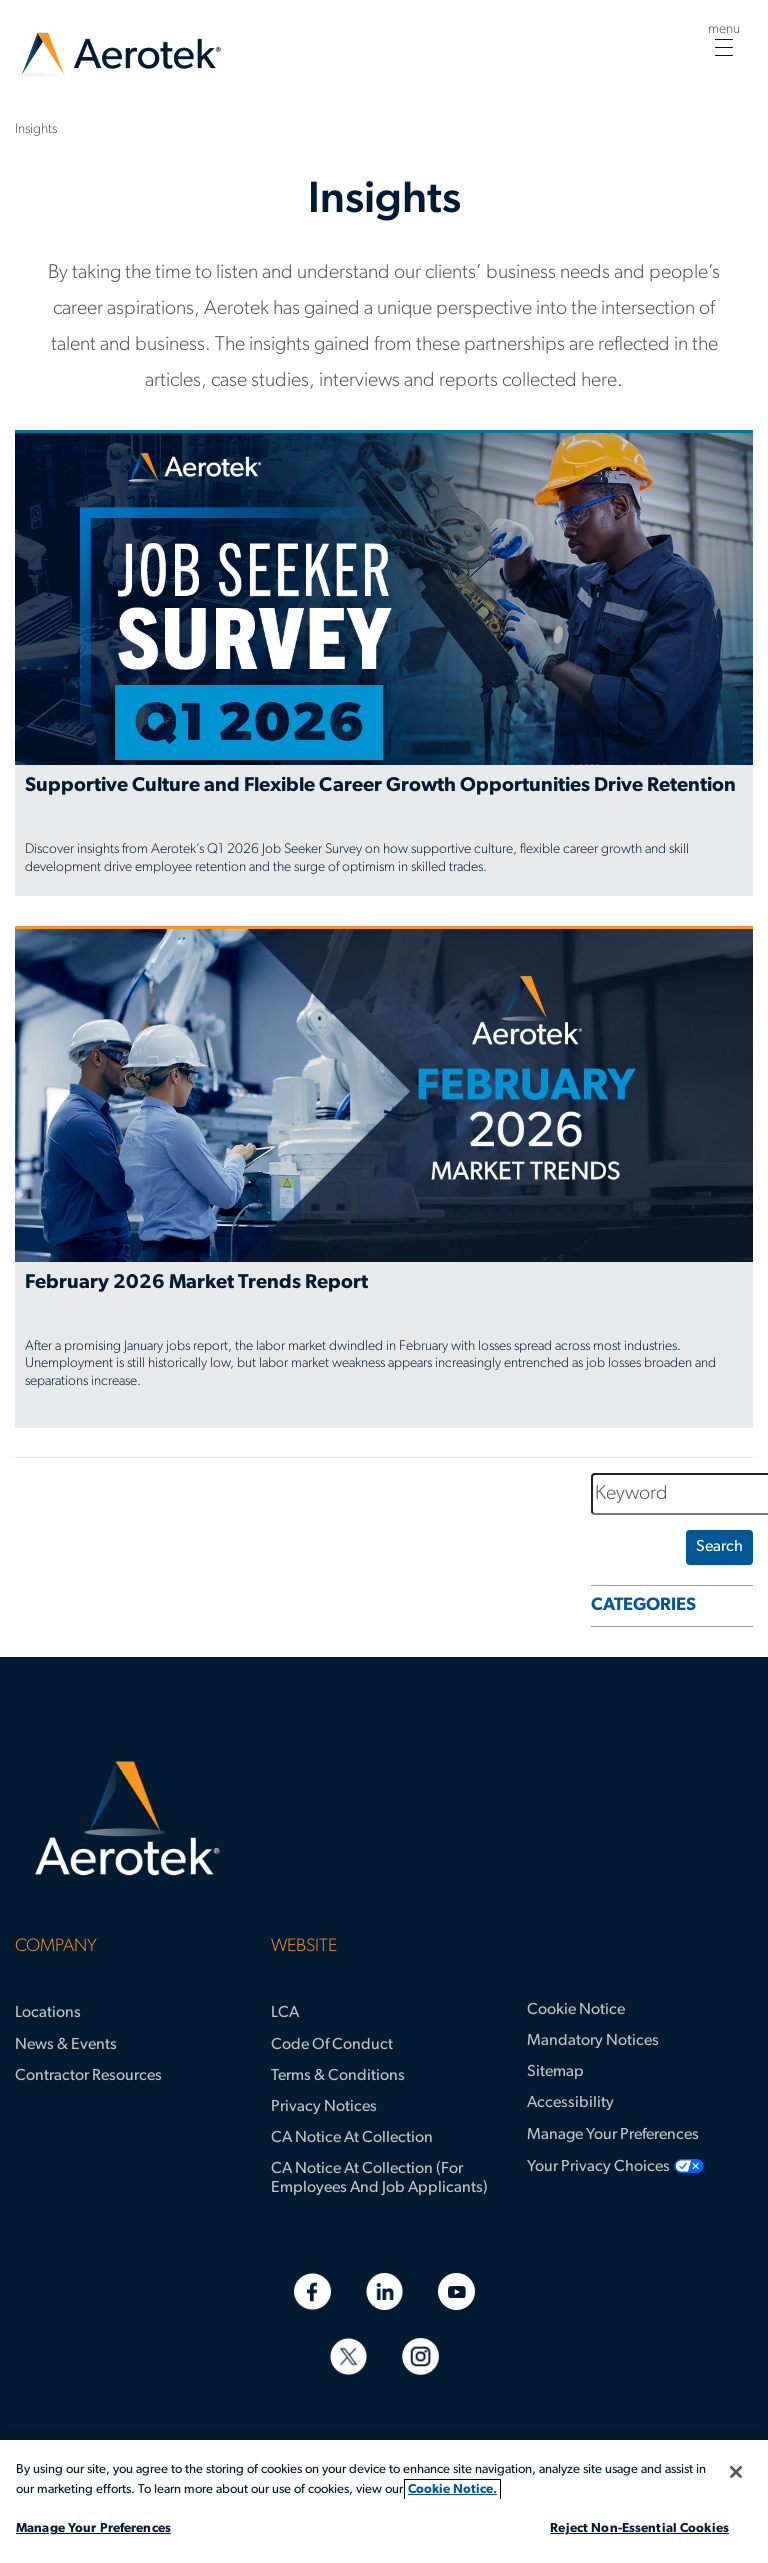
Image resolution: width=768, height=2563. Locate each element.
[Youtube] (456, 2291)
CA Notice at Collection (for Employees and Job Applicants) (379, 2178)
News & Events (66, 2045)
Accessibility (570, 2103)
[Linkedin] (384, 2291)
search (719, 1547)
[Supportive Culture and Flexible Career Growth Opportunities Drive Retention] (384, 663)
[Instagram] (420, 2356)
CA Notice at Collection (352, 2138)
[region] (384, 2501)
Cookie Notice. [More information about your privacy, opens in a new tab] (452, 2489)
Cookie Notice (576, 2010)
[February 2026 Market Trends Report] (384, 1176)
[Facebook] (312, 2291)
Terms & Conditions (338, 2076)
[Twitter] (348, 2356)
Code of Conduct (332, 2045)
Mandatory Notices (593, 2041)
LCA (285, 2013)
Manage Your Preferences (613, 2135)
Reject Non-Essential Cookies (639, 2528)
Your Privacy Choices (598, 2167)
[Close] (736, 2472)
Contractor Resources (88, 2076)
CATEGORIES (643, 1605)
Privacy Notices (324, 2107)
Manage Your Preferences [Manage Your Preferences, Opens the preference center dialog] (93, 2528)
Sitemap (555, 2072)
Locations (48, 2013)
